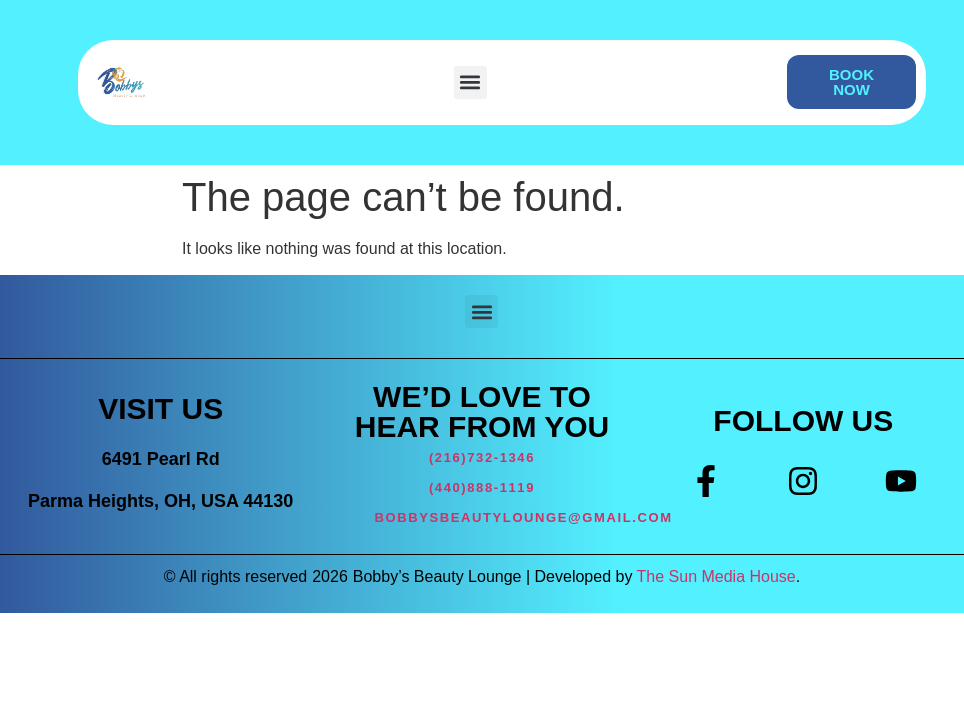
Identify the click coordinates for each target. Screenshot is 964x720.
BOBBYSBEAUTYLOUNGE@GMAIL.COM (524, 517)
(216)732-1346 (482, 457)
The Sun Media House (716, 576)
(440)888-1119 (482, 487)
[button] (470, 82)
